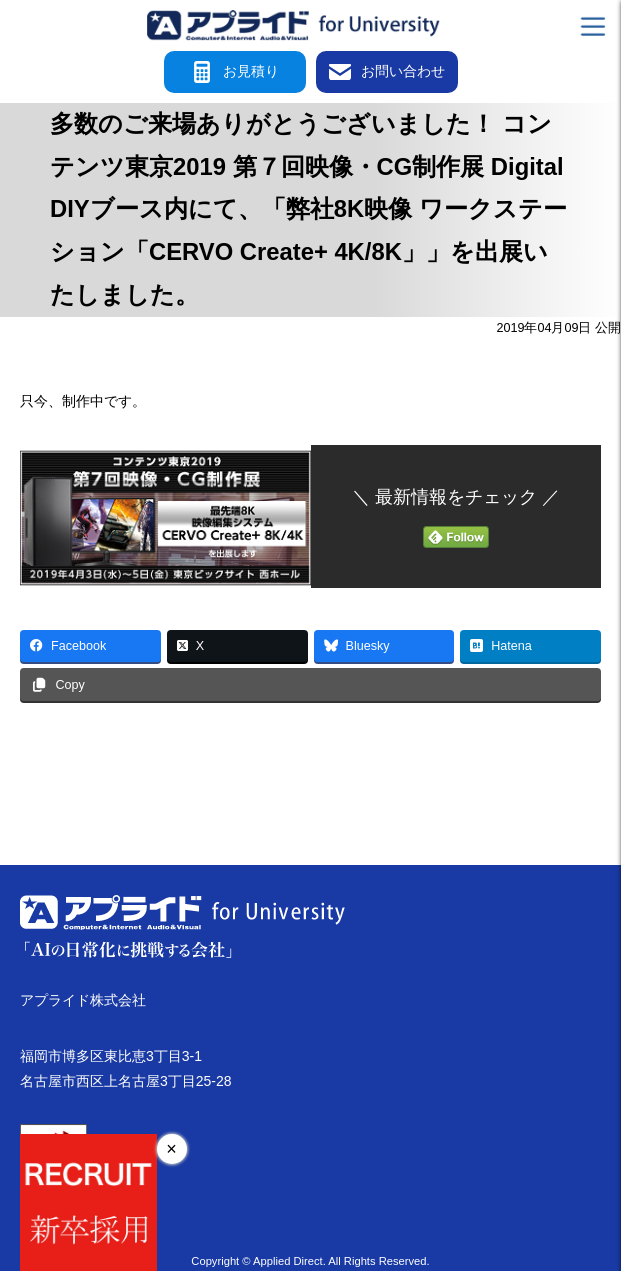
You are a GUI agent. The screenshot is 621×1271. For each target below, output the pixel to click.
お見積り (235, 71)
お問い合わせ (387, 71)
